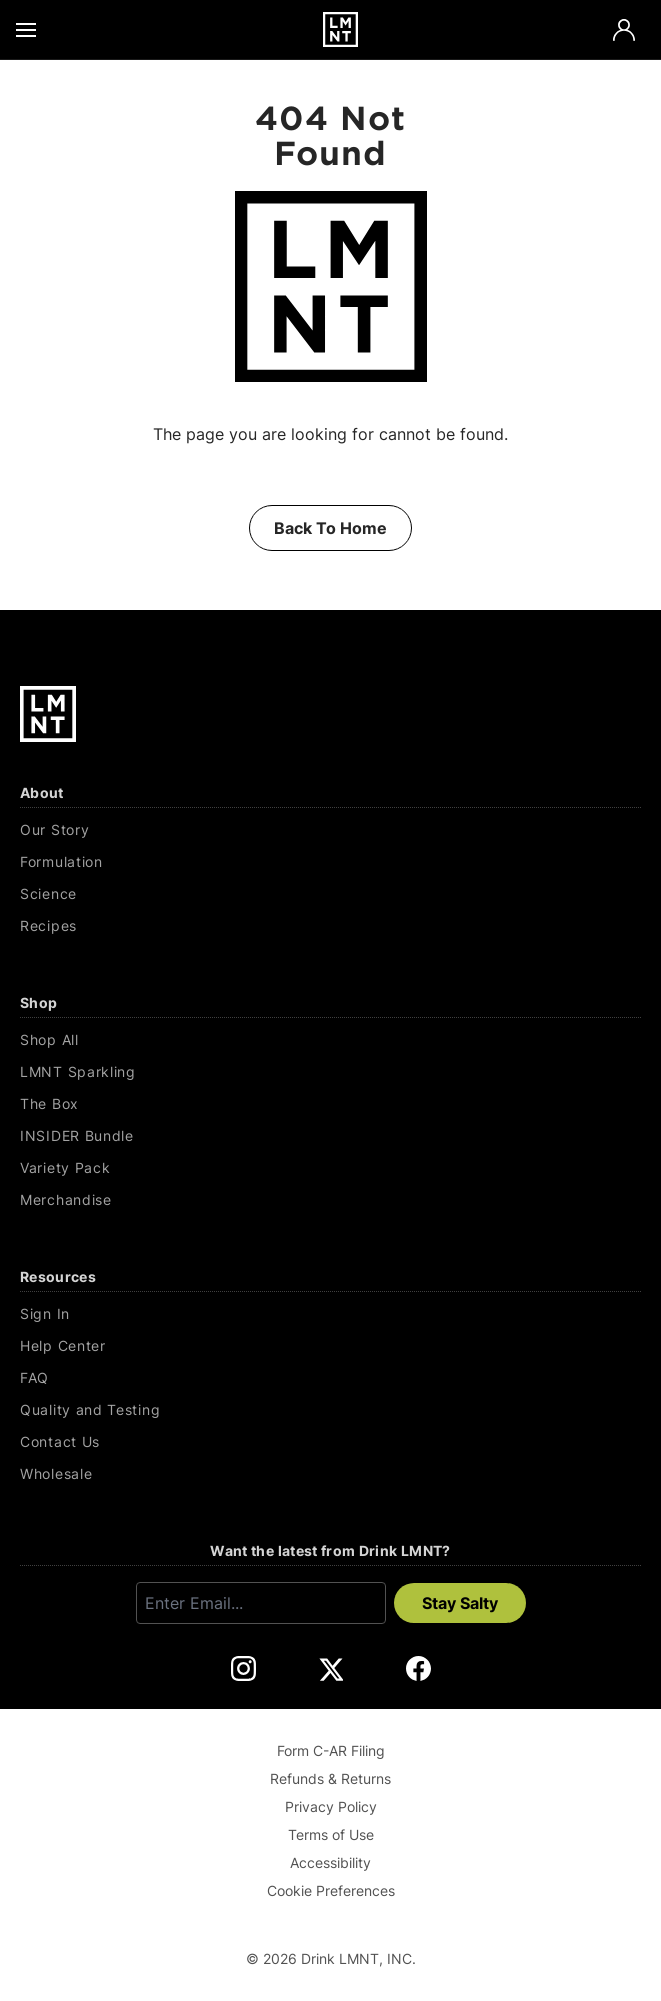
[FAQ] (330, 1378)
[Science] (330, 894)
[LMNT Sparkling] (330, 1072)
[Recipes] (330, 926)
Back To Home (330, 528)
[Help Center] (330, 1346)
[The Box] (330, 1104)
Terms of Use (331, 1834)
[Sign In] (330, 1314)
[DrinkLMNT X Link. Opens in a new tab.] (330, 1668)
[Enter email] (261, 1603)
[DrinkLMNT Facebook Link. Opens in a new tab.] (418, 1668)
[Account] (624, 30)
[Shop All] (330, 1040)
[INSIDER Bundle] (330, 1136)
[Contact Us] (330, 1442)
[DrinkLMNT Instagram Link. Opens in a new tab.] (243, 1668)
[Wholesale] (330, 1474)
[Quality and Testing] (330, 1410)
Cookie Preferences (331, 1890)
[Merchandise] (330, 1200)
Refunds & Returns (330, 1778)
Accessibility (330, 1862)
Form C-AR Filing (331, 1750)
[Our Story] (330, 830)
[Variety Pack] (330, 1168)
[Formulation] (330, 862)
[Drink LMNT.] (340, 29)
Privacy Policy (331, 1806)
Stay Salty (460, 1603)
